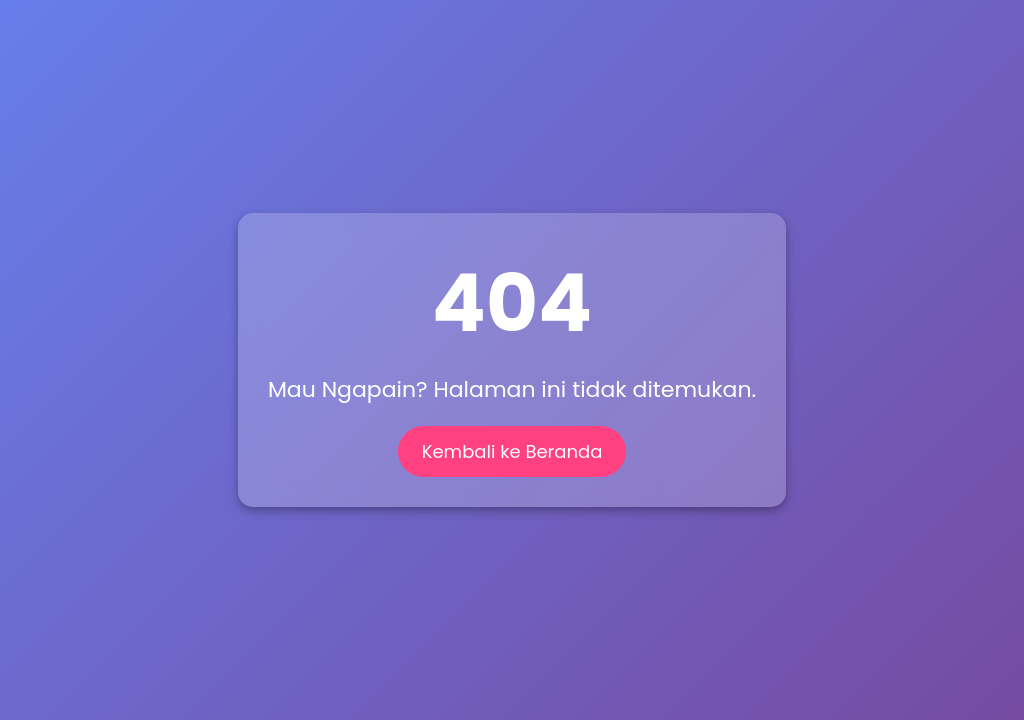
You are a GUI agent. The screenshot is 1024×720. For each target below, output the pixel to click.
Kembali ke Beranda (512, 451)
